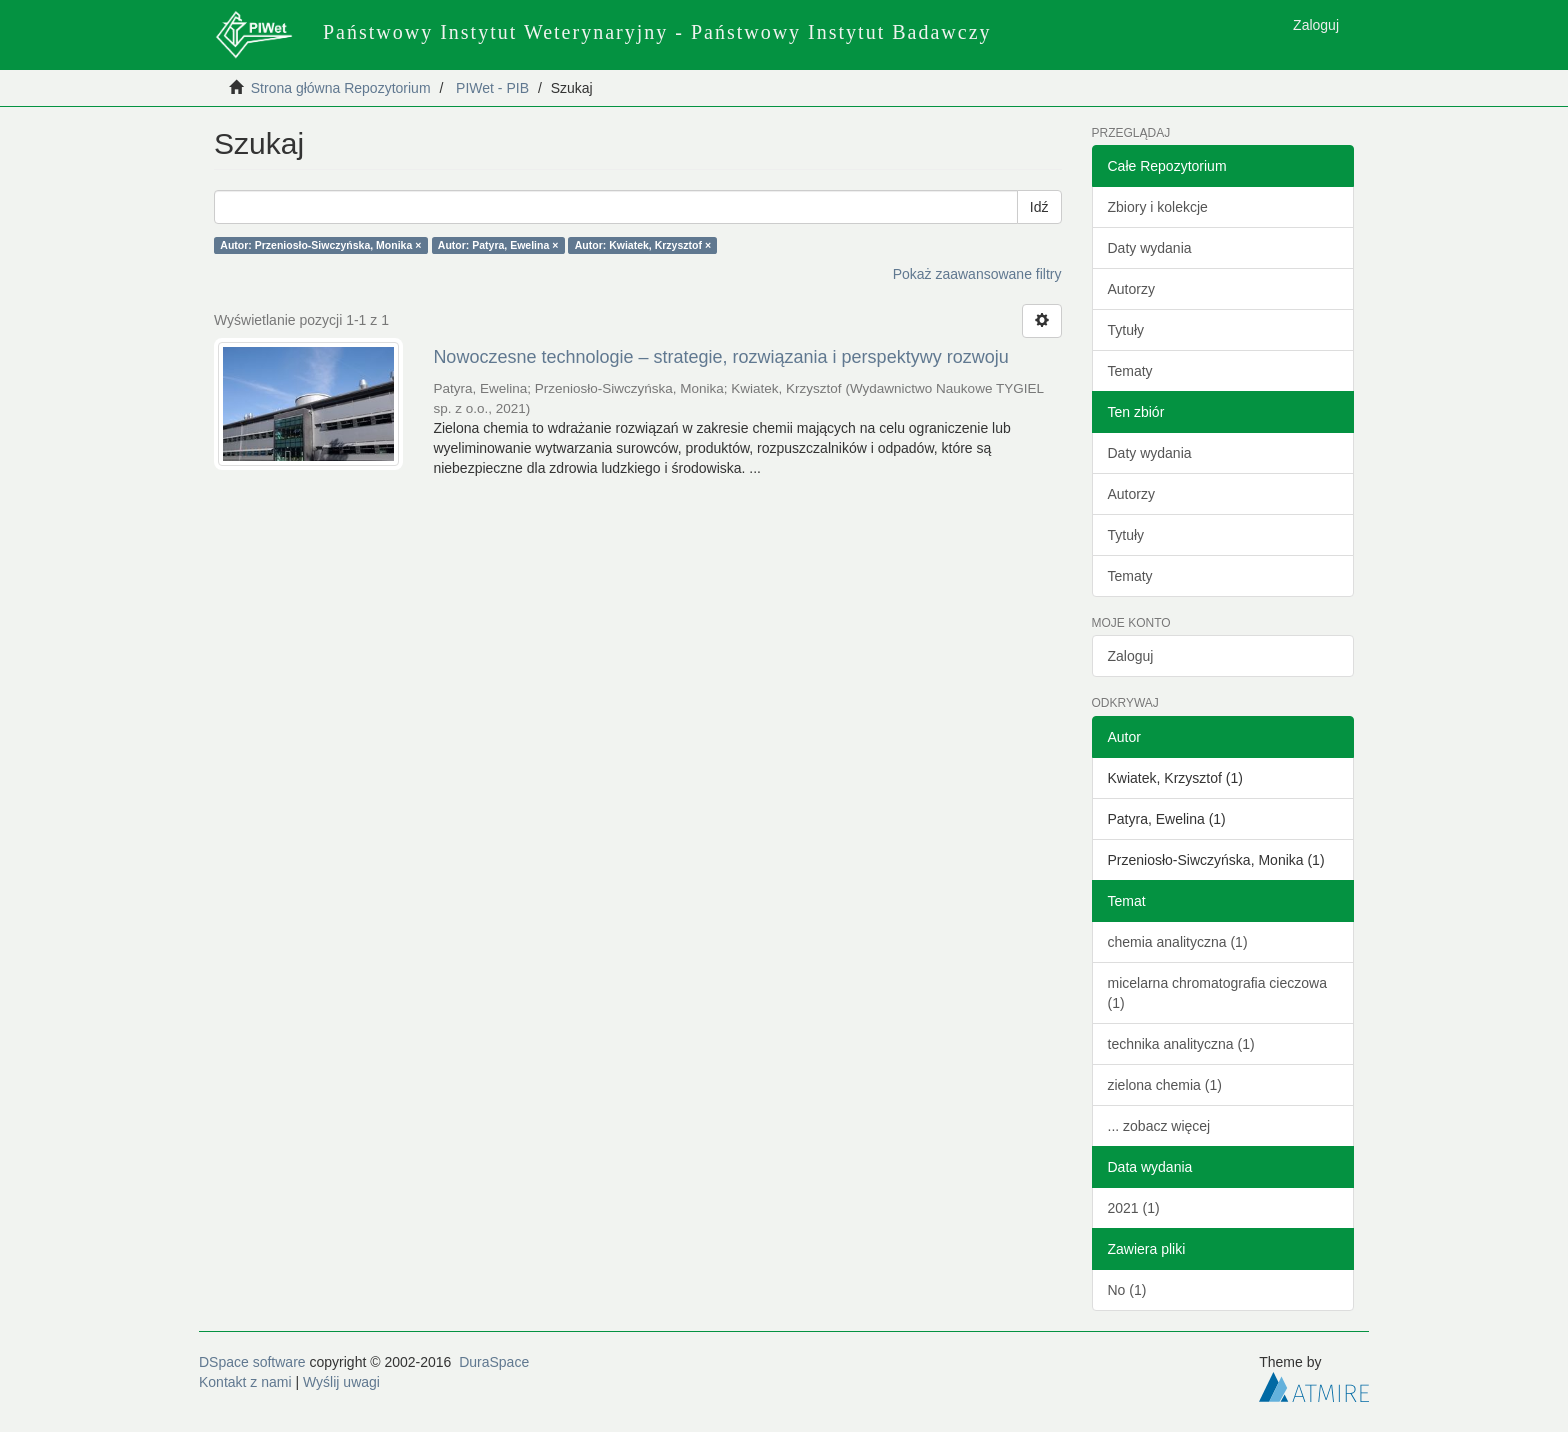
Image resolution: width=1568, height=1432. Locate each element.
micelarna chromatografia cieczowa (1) (1217, 993)
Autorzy (1131, 289)
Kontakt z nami (245, 1382)
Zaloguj (1131, 656)
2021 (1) (1134, 1208)
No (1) (1127, 1290)
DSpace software (252, 1362)
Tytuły (1126, 330)
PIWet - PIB (492, 88)
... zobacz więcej (1159, 1126)
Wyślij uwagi (341, 1382)
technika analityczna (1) (1181, 1044)
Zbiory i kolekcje (1158, 207)
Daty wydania (1150, 248)
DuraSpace (494, 1362)
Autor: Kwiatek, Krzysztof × (643, 245)
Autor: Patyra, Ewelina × (498, 245)
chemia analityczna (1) (1178, 942)
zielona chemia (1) (1165, 1085)
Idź (1039, 207)
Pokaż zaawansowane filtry (977, 274)
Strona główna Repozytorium (341, 88)
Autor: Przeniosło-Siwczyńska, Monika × (320, 245)
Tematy (1130, 371)
